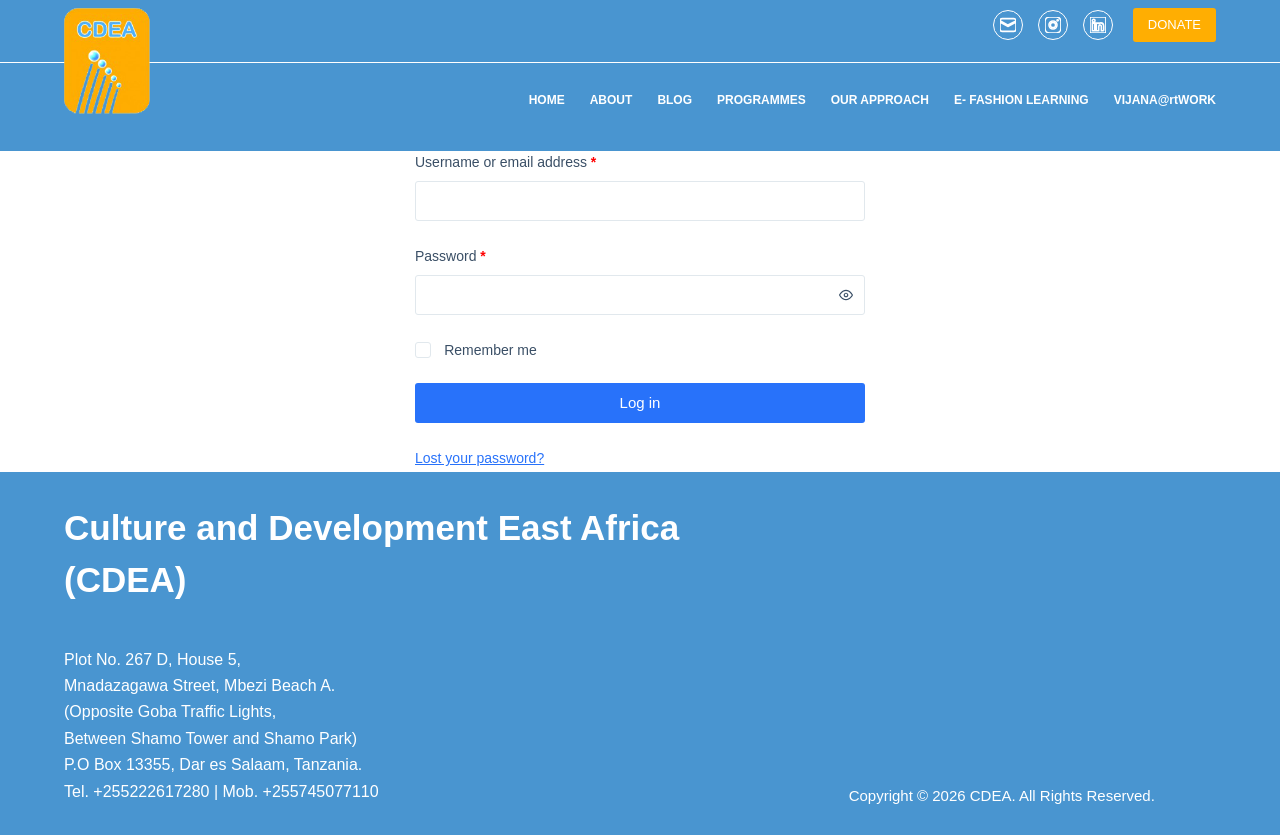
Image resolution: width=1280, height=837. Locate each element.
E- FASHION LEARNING (1021, 100)
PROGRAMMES (761, 100)
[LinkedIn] (1098, 25)
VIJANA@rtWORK (1165, 100)
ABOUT (611, 100)
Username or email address (533, 160)
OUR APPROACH (880, 100)
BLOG (674, 100)
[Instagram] (1053, 25)
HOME (547, 100)
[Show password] (846, 295)
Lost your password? (479, 458)
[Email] (1008, 25)
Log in (640, 402)
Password (478, 254)
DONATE (1174, 24)
